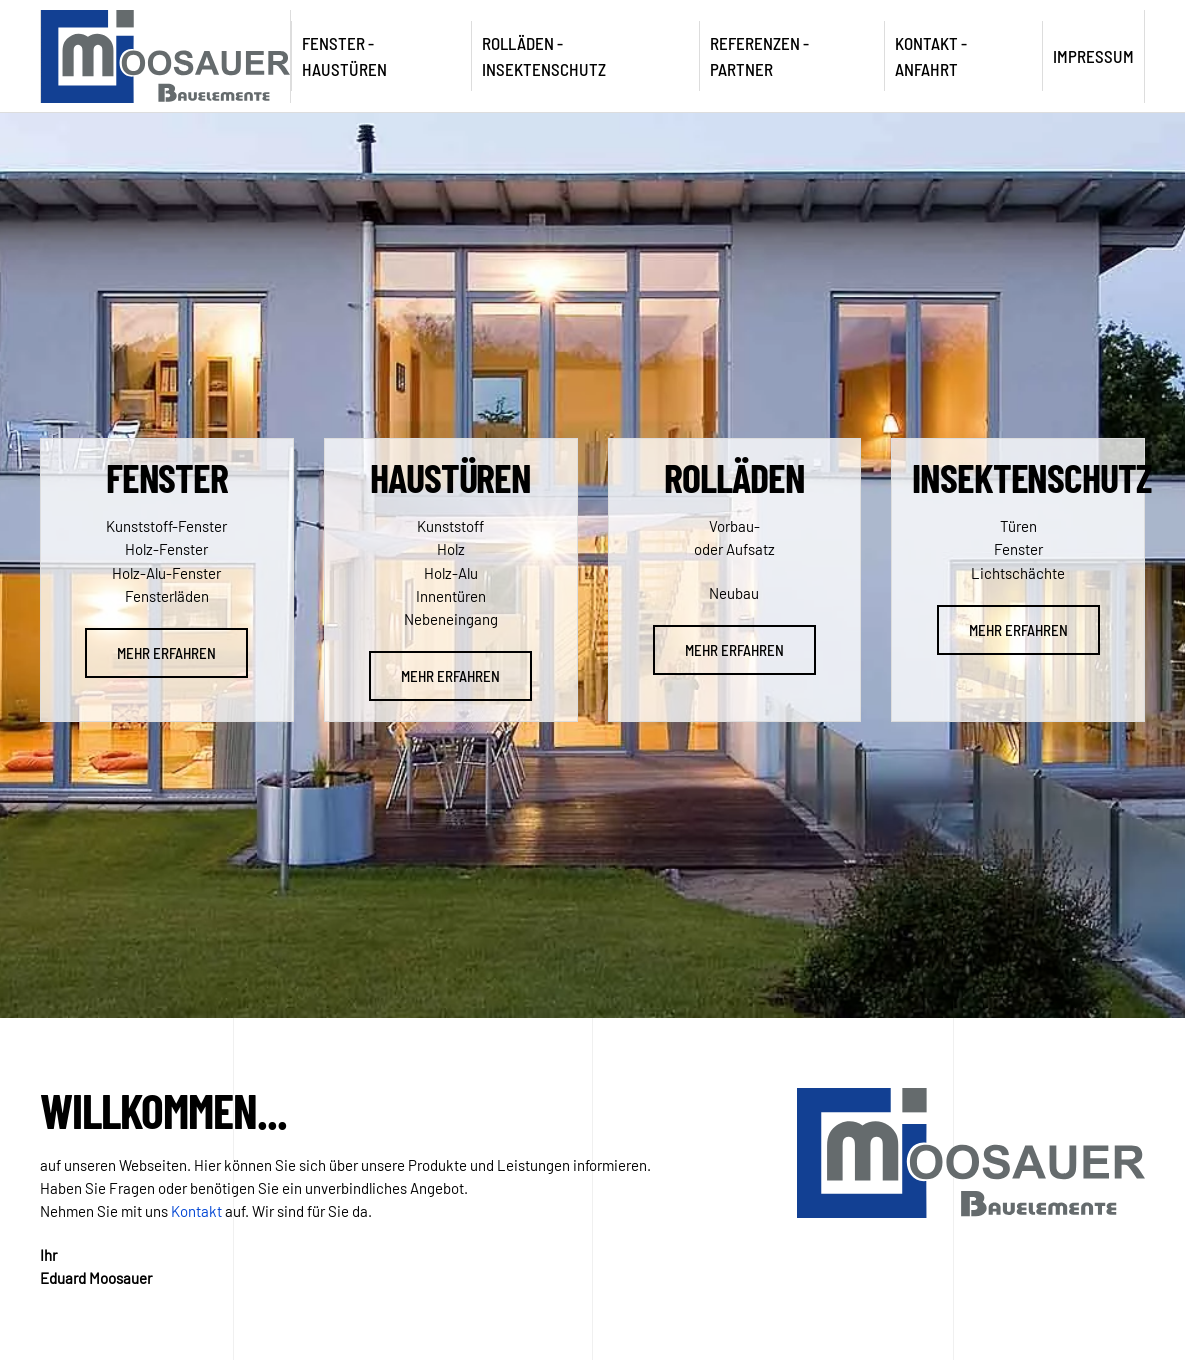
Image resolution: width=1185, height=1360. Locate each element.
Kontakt (196, 1211)
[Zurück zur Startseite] (166, 56)
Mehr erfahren (166, 653)
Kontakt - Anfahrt (931, 56)
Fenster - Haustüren (344, 56)
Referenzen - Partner (759, 56)
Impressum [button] (1093, 56)
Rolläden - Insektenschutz (544, 56)
